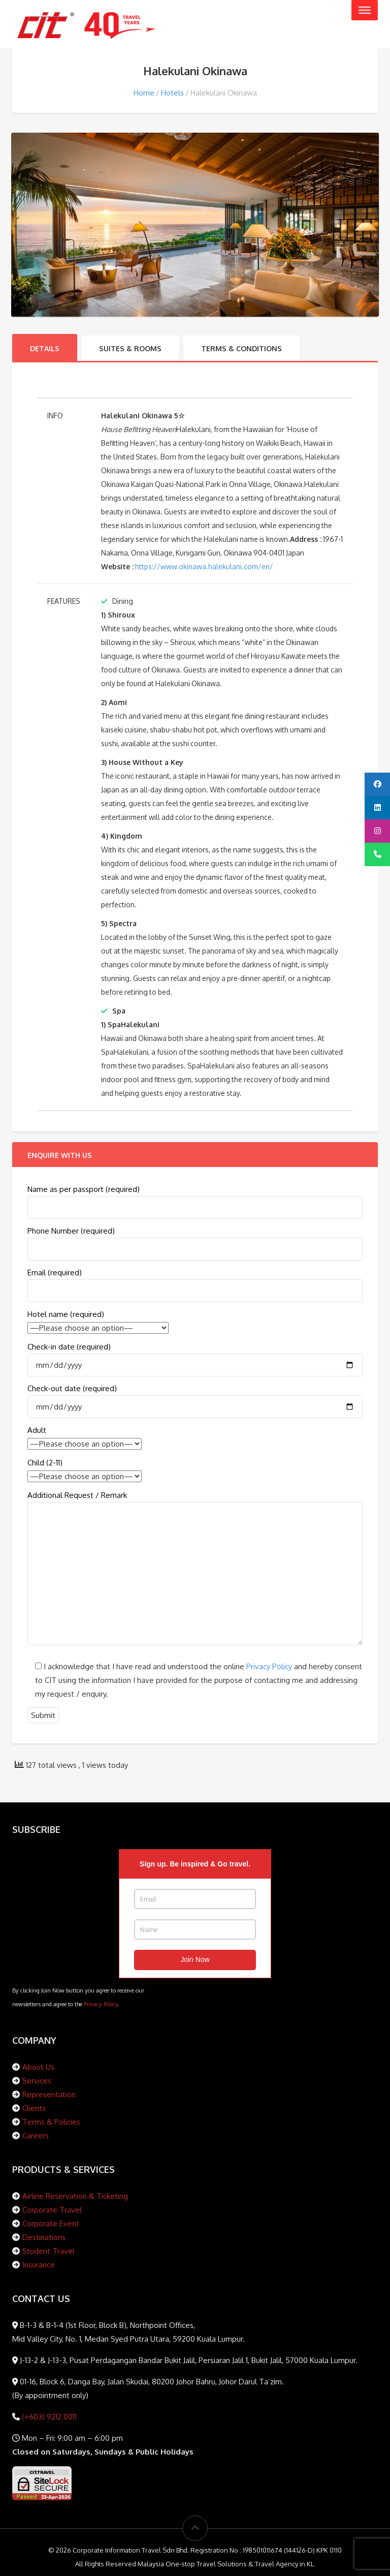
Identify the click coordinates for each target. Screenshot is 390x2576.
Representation (49, 2094)
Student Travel (48, 2251)
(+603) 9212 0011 (48, 2416)
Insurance (38, 2265)
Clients (34, 2108)
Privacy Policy (269, 1666)
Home (144, 93)
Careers (35, 2135)
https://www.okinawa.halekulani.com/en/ (204, 566)
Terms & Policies (51, 2122)
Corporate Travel (52, 2210)
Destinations (44, 2237)
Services (36, 2081)
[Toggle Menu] (365, 10)
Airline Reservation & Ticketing (75, 2196)
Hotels (172, 93)
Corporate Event (50, 2223)
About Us (38, 2067)
